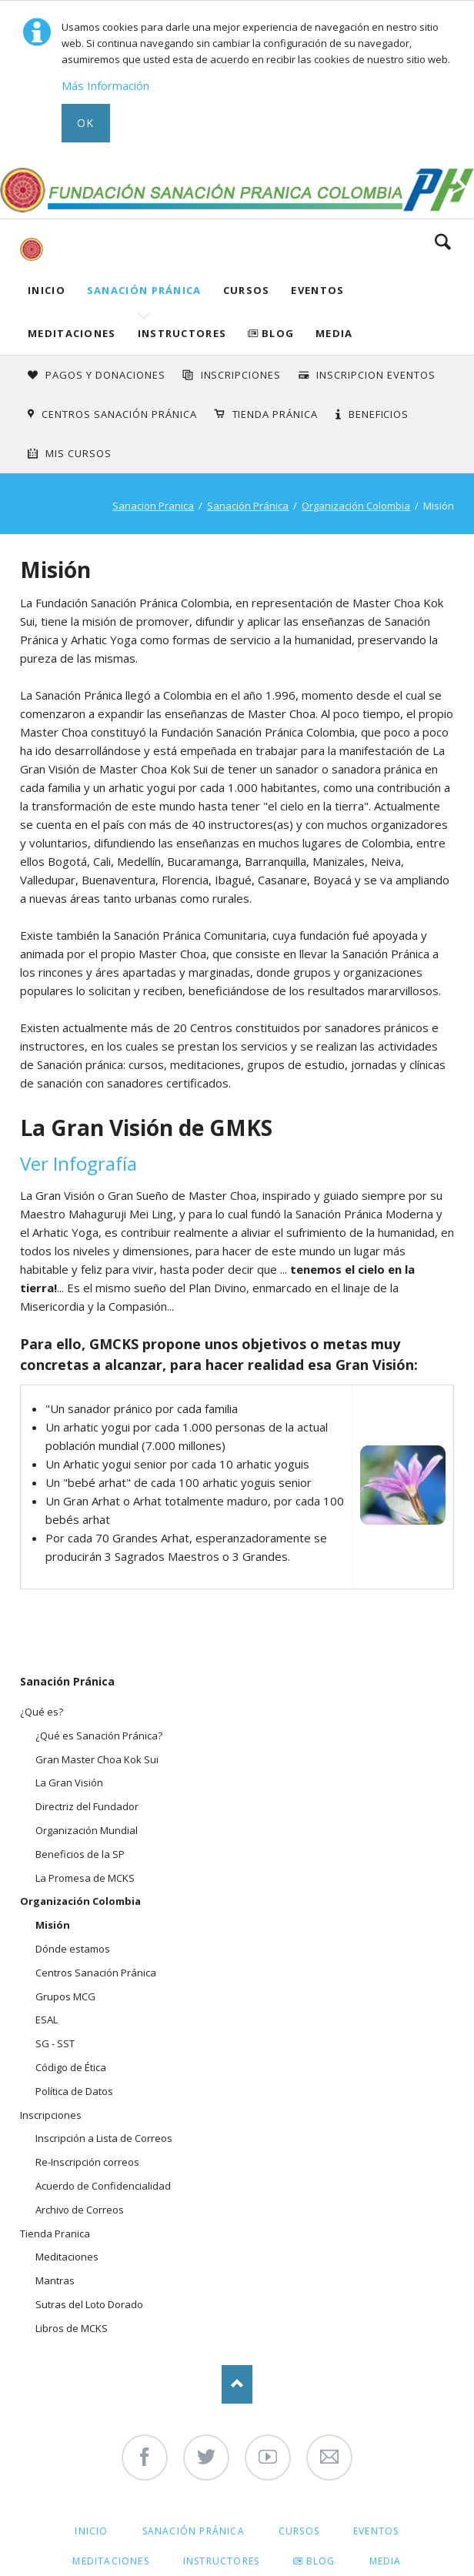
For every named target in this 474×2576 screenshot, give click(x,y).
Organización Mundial (86, 1830)
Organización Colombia (356, 506)
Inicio (46, 290)
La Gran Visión (69, 1782)
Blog (278, 333)
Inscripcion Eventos (376, 375)
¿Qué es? (41, 1712)
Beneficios (379, 414)
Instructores (182, 333)
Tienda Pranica (55, 2233)
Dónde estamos (72, 1949)
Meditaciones (72, 333)
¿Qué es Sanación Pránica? (98, 1735)
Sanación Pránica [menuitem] (193, 2531)
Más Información (105, 85)
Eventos (317, 290)
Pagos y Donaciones (105, 375)
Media (334, 333)
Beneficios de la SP (80, 1854)
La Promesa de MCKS (85, 1878)
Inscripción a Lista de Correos (103, 2138)
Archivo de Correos (79, 2210)
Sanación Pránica (144, 290)
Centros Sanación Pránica (119, 414)
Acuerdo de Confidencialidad (103, 2186)
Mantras (55, 2280)
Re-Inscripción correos (87, 2162)
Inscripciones (51, 2115)
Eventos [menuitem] (376, 2531)
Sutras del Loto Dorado (89, 2304)
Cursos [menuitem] (299, 2531)
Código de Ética (70, 2067)
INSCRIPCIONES (241, 375)
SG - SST (55, 2043)
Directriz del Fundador (87, 1806)
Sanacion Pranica (153, 506)
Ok (86, 122)
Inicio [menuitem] (91, 2531)
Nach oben (237, 2384)
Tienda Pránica (275, 414)
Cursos (246, 290)
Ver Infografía (78, 1163)
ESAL (46, 2019)
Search (443, 241)
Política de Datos (74, 2091)
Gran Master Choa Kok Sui (97, 1759)
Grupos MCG (65, 1996)
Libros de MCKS (71, 2328)
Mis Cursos (78, 453)
